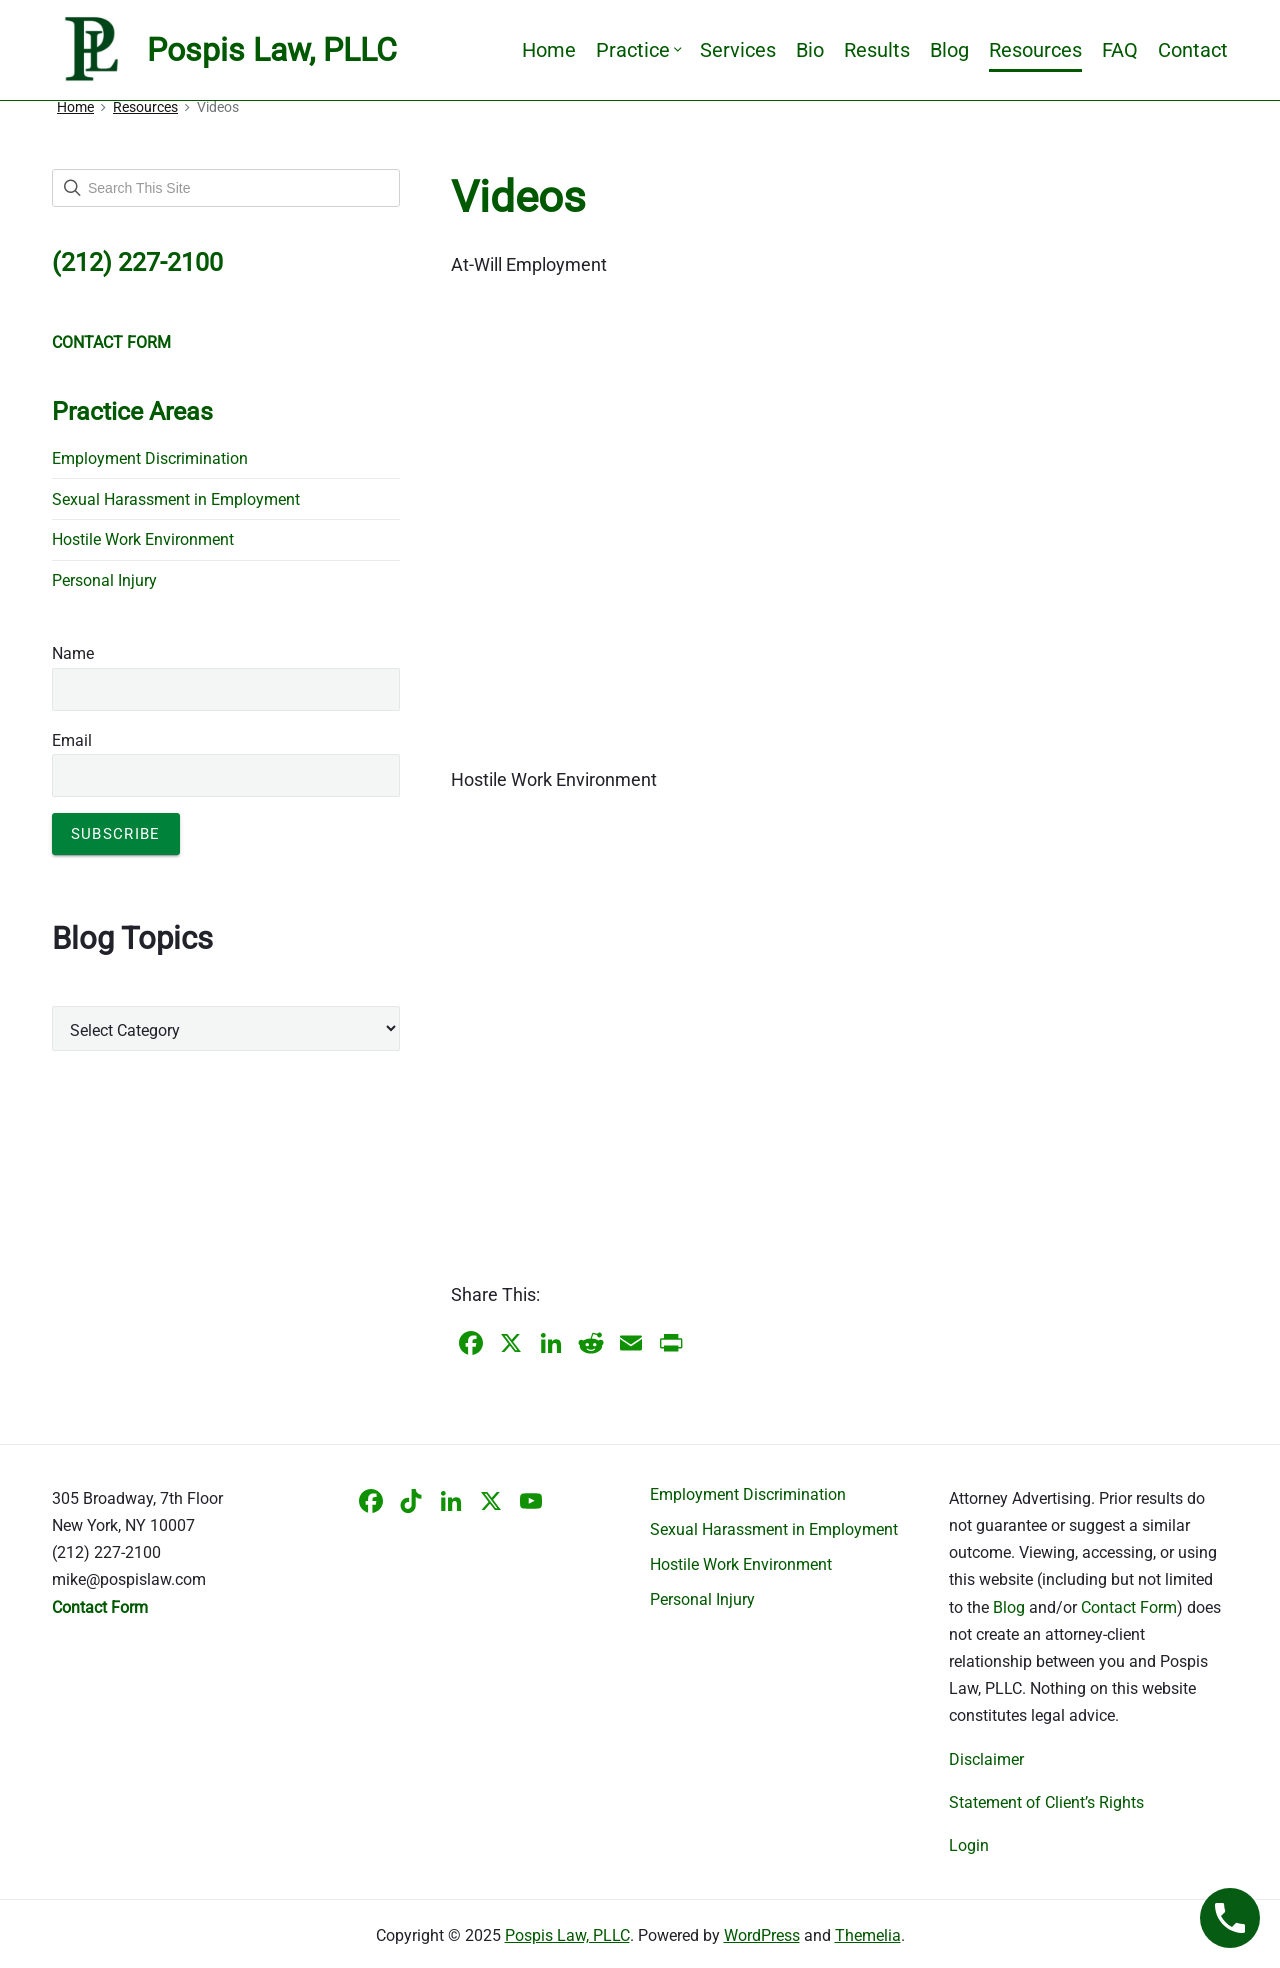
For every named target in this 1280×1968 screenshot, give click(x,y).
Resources (1035, 50)
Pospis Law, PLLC (567, 1935)
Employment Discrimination (150, 458)
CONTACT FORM (111, 342)
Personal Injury (104, 580)
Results (877, 50)
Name (73, 653)
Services (738, 50)
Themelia (868, 1935)
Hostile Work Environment (143, 539)
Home (549, 50)
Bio (810, 50)
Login (969, 1845)
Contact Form (1129, 1607)
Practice (638, 50)
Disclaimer (986, 1759)
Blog (949, 50)
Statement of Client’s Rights (1046, 1802)
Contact (1193, 50)
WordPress (762, 1935)
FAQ (1120, 50)
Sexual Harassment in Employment (176, 499)
